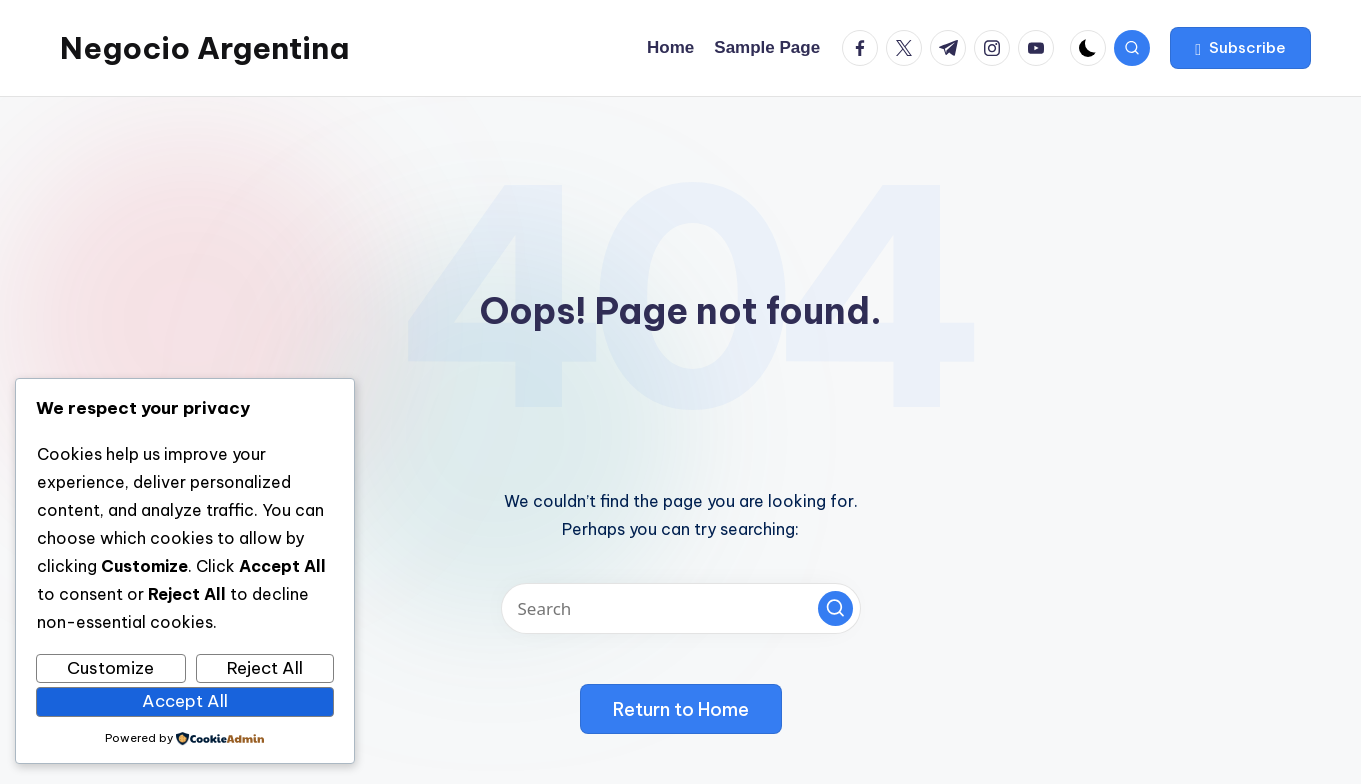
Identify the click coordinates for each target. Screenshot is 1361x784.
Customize (110, 668)
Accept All (185, 701)
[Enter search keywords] (681, 608)
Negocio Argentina (204, 48)
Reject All (265, 668)
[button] (1240, 48)
